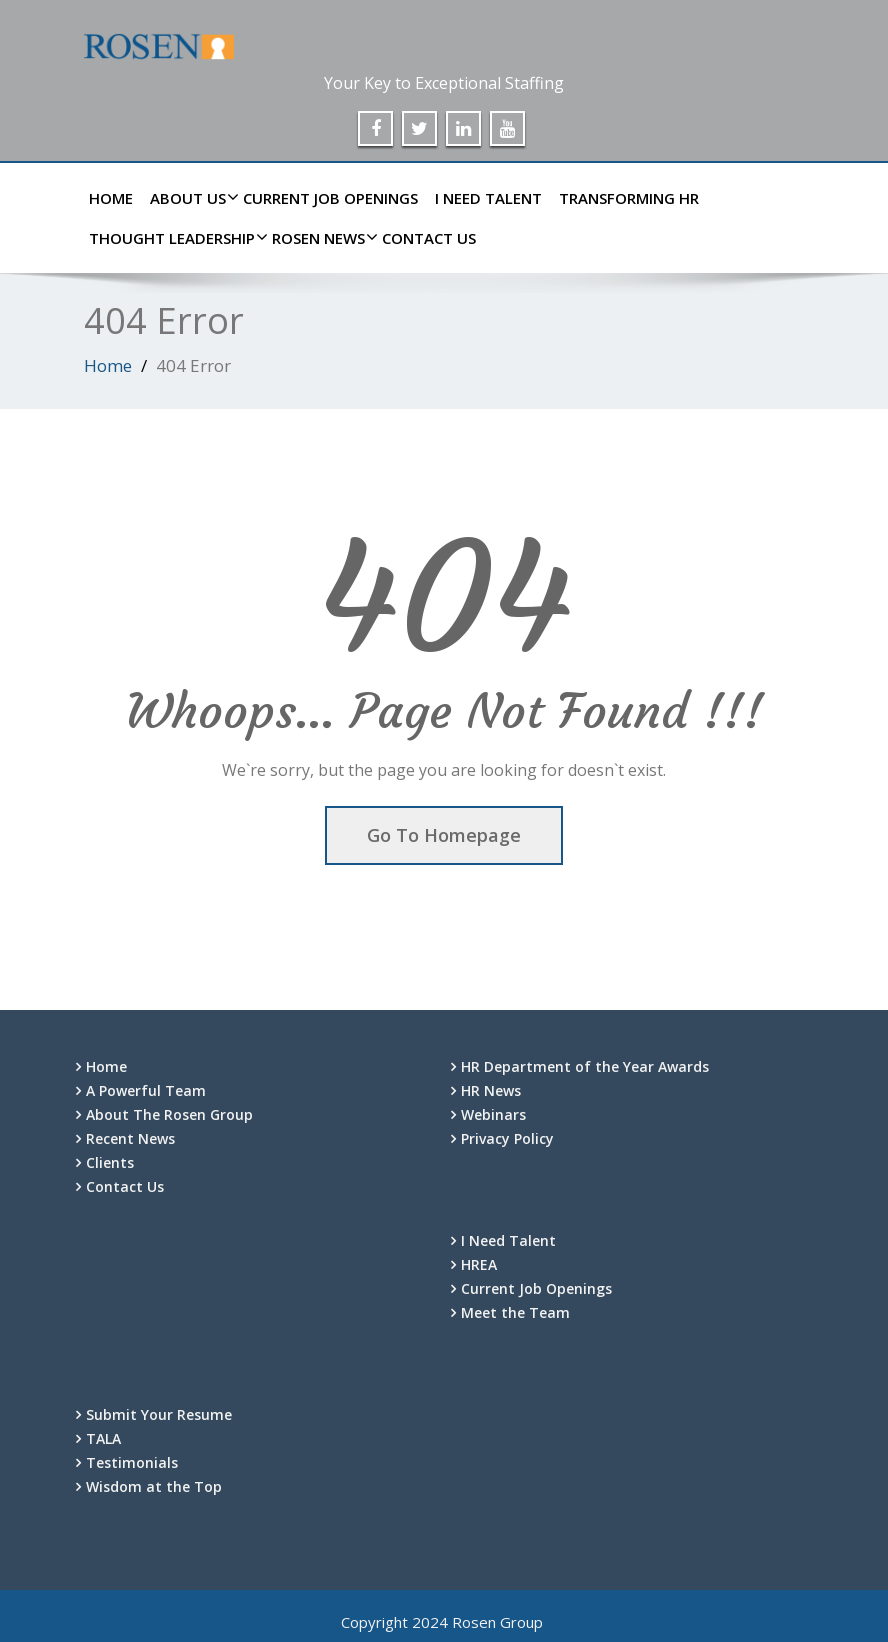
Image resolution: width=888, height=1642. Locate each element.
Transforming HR (629, 198)
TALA (103, 1438)
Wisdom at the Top (154, 1486)
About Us (190, 198)
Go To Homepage (444, 835)
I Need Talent (488, 198)
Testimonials (132, 1462)
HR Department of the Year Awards (585, 1066)
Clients (110, 1162)
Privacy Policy (507, 1138)
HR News (491, 1090)
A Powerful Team (146, 1090)
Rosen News (321, 238)
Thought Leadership (174, 238)
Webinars (493, 1114)
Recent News (130, 1138)
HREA (479, 1264)
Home (111, 198)
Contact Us (429, 238)
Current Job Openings (330, 198)
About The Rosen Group (169, 1114)
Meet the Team (515, 1312)
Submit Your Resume (159, 1414)
